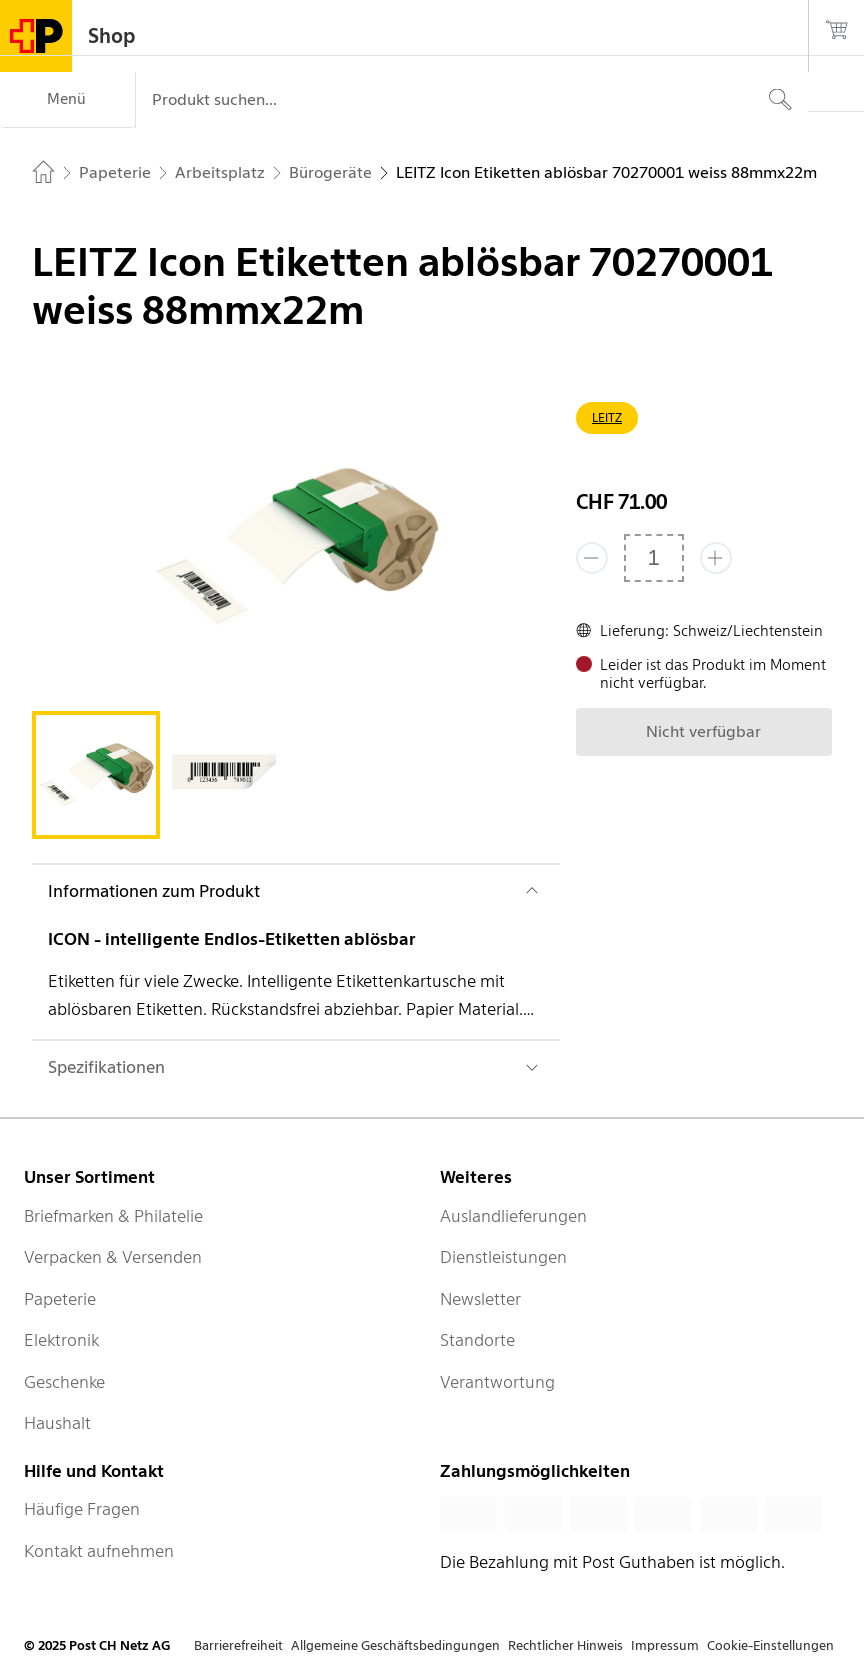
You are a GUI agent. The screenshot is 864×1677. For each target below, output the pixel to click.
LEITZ (607, 417)
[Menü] (67, 100)
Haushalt (57, 1423)
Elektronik (61, 1340)
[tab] (96, 775)
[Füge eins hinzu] (716, 558)
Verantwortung (497, 1382)
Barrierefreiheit (238, 1645)
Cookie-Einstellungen (770, 1645)
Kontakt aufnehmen (99, 1551)
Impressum (665, 1645)
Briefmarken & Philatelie (113, 1216)
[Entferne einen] (592, 558)
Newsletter (480, 1299)
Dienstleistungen (503, 1257)
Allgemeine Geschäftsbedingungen (395, 1645)
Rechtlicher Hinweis (565, 1645)
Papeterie (60, 1299)
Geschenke (64, 1382)
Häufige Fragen (82, 1509)
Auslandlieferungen (513, 1216)
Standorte (477, 1340)
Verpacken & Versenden (113, 1257)
